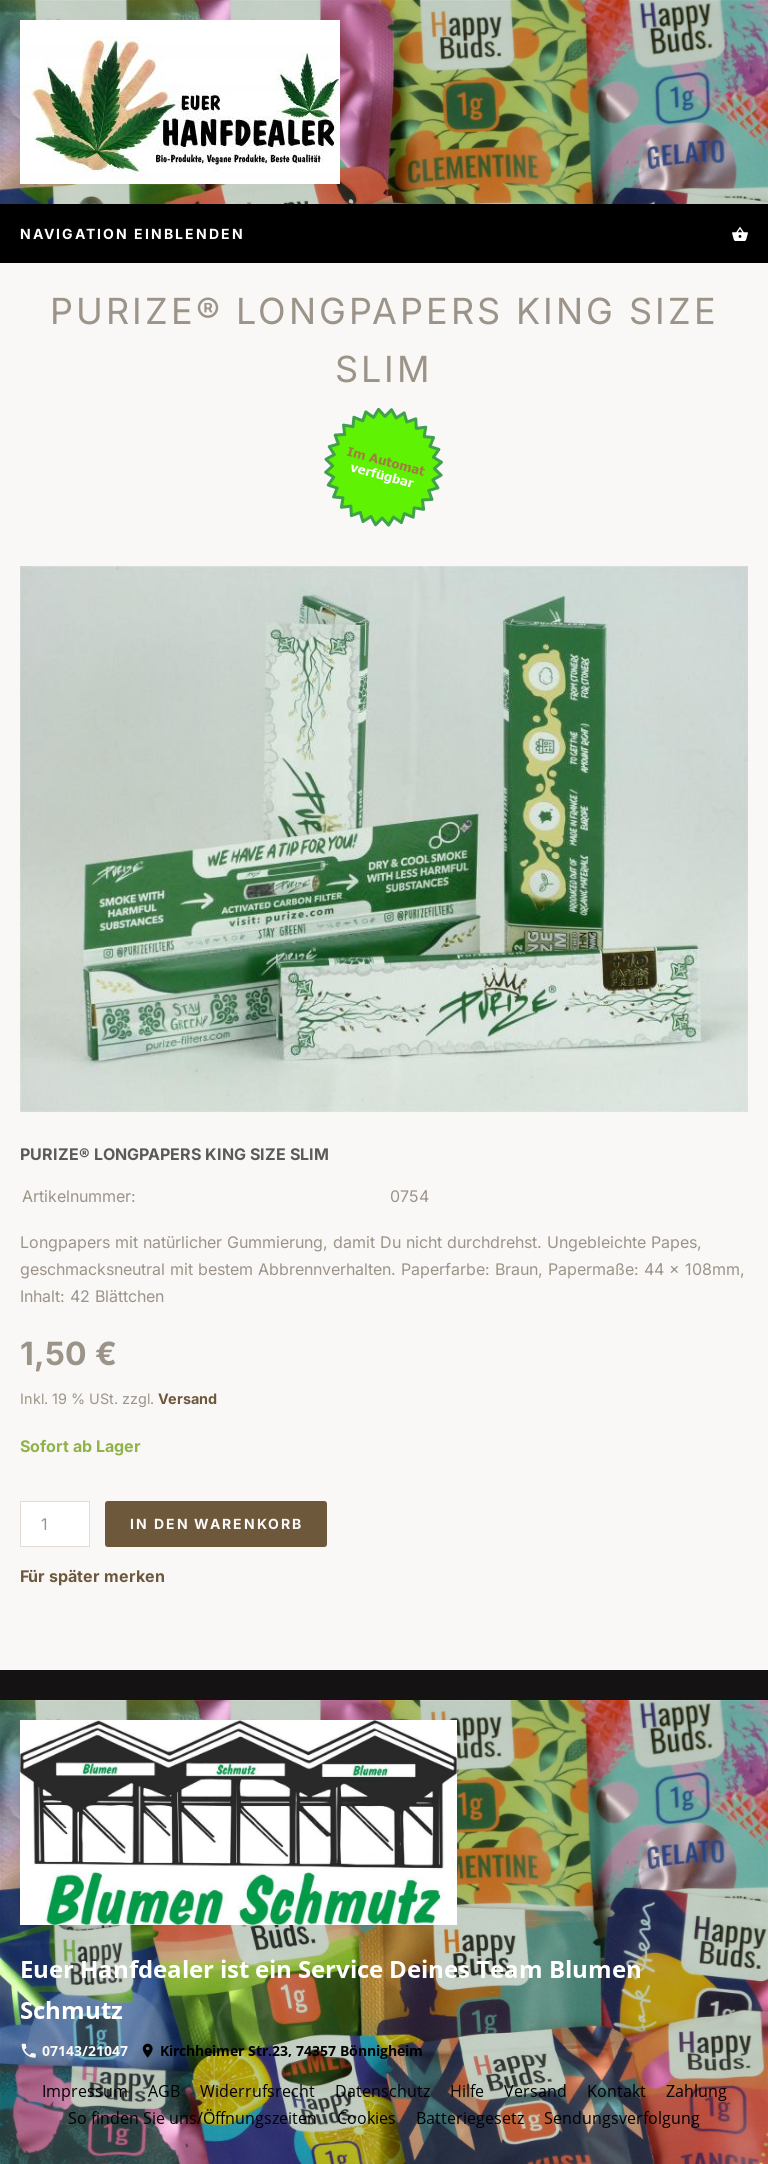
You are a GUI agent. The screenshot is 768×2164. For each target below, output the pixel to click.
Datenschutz (382, 2091)
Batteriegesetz (470, 2118)
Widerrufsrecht (257, 2091)
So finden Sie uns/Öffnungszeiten (192, 2118)
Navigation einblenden (132, 233)
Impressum (85, 2091)
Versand (187, 1398)
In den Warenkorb (216, 1523)
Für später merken (92, 1576)
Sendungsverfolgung (622, 2118)
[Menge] (55, 1524)
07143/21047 (74, 2050)
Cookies (366, 2118)
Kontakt (616, 2091)
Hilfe (467, 2091)
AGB (164, 2091)
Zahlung (696, 2091)
